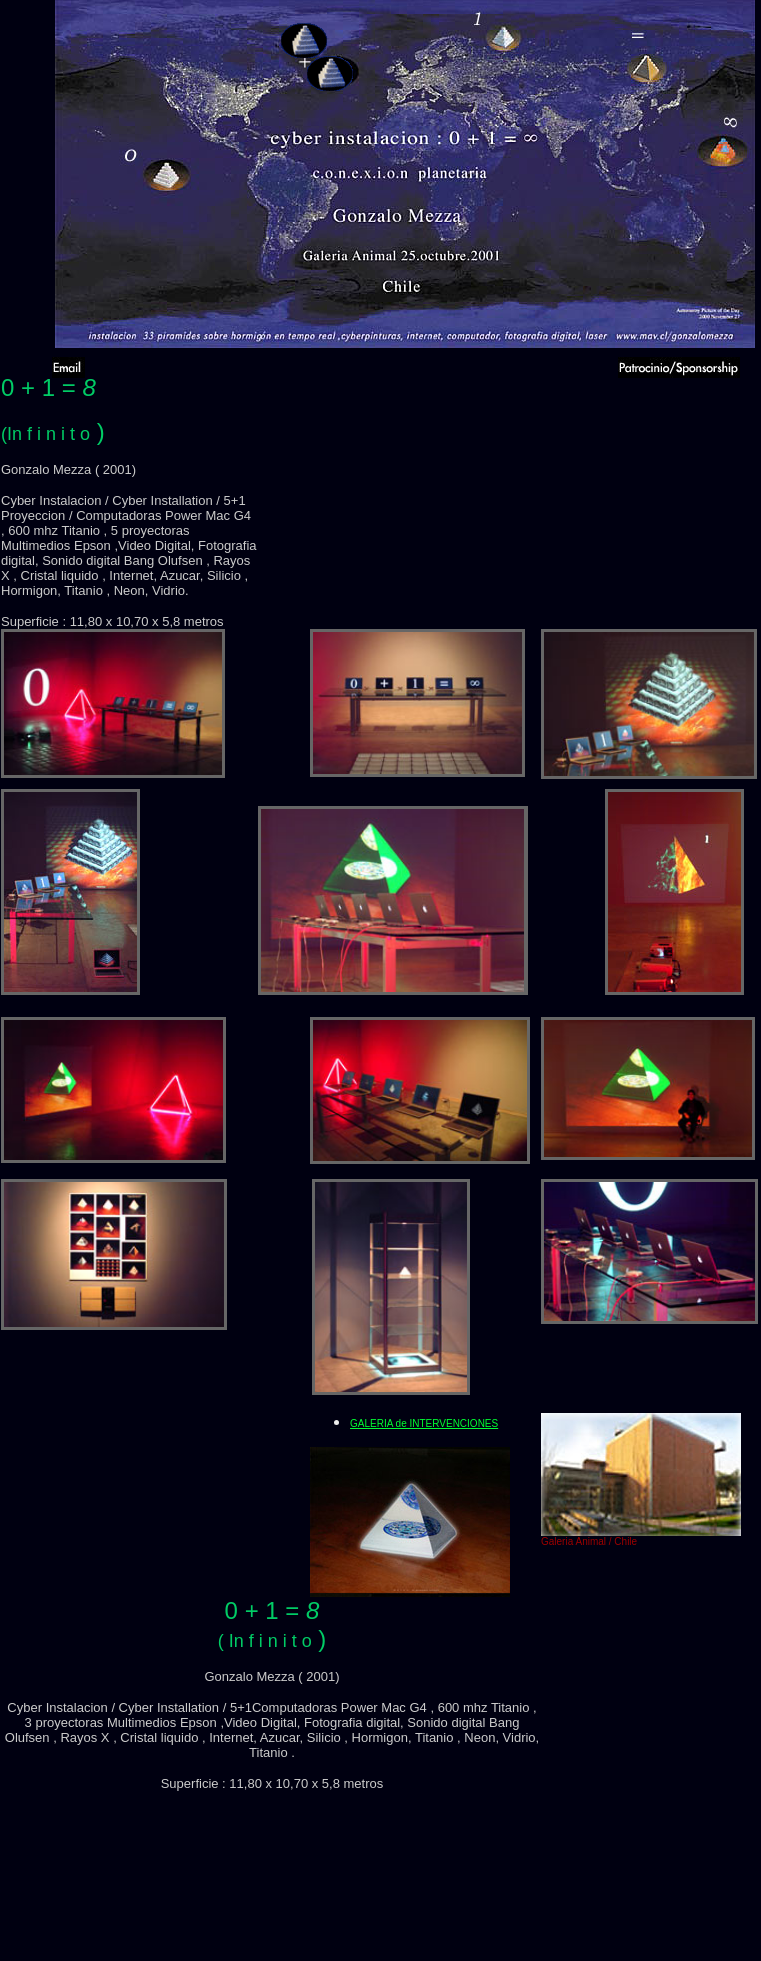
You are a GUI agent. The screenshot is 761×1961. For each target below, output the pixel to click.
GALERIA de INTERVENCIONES (424, 1423)
